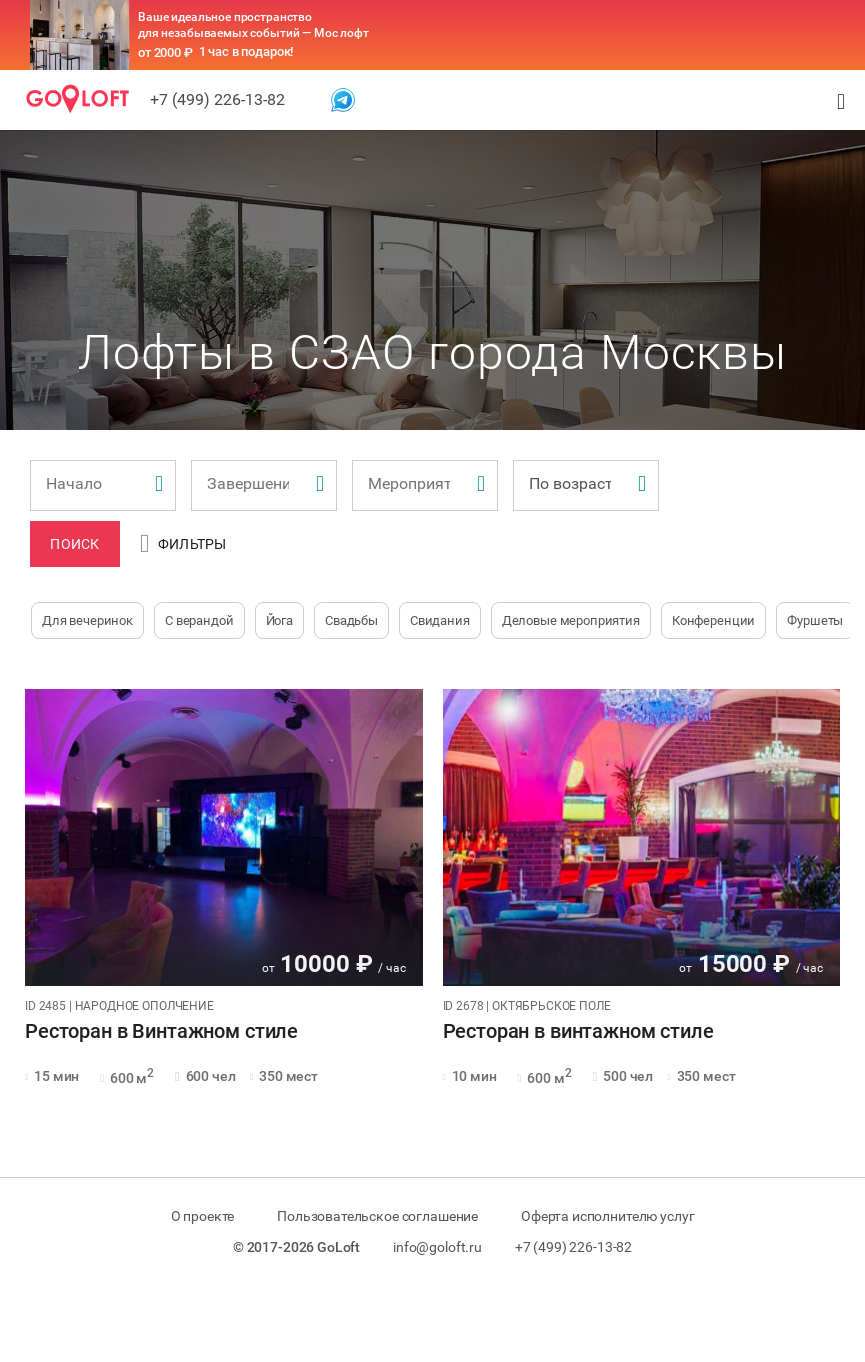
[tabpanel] (224, 837)
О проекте (203, 1216)
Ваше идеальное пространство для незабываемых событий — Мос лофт (253, 25)
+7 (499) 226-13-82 (217, 99)
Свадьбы (351, 620)
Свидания (440, 620)
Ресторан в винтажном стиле (578, 1032)
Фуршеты (815, 620)
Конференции (713, 620)
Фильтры (183, 544)
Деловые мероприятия (571, 620)
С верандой (199, 620)
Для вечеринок (87, 620)
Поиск (74, 544)
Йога (279, 620)
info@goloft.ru (437, 1247)
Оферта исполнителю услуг (607, 1216)
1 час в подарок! (246, 51)
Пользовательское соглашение (377, 1216)
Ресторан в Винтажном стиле (161, 1032)
